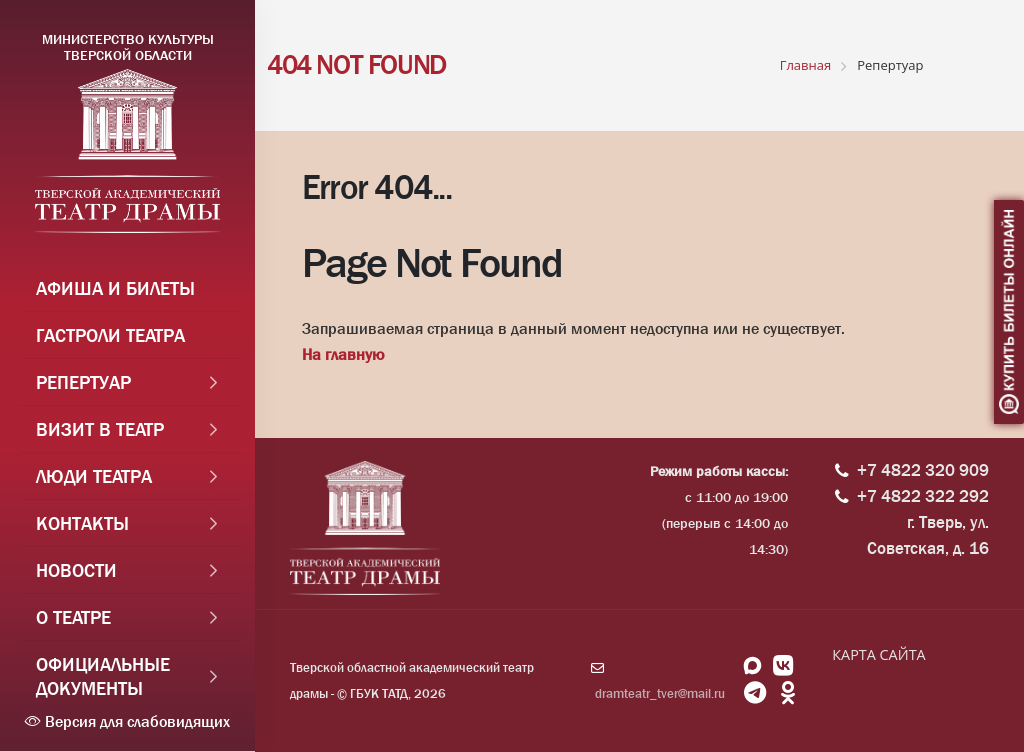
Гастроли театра (110, 336)
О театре (73, 618)
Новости (76, 571)
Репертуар (83, 383)
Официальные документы (103, 677)
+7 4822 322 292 (923, 496)
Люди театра (94, 477)
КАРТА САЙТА (878, 654)
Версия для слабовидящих (127, 721)
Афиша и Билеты (115, 289)
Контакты (82, 524)
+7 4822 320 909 (923, 470)
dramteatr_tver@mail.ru (660, 693)
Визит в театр (100, 430)
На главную (343, 354)
